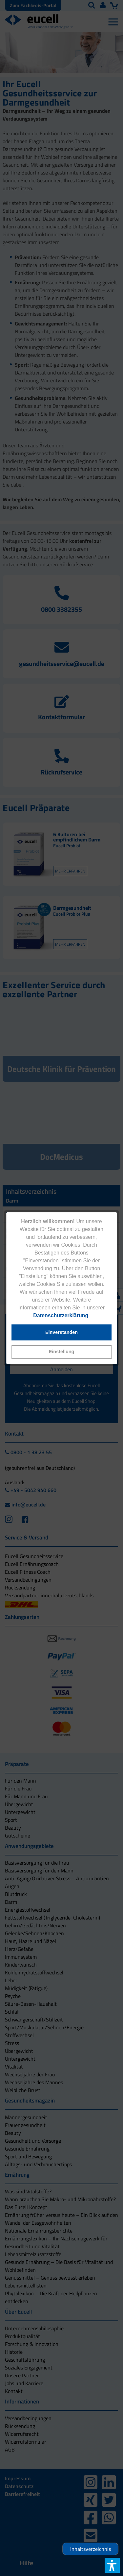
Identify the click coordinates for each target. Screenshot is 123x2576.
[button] (61, 1352)
